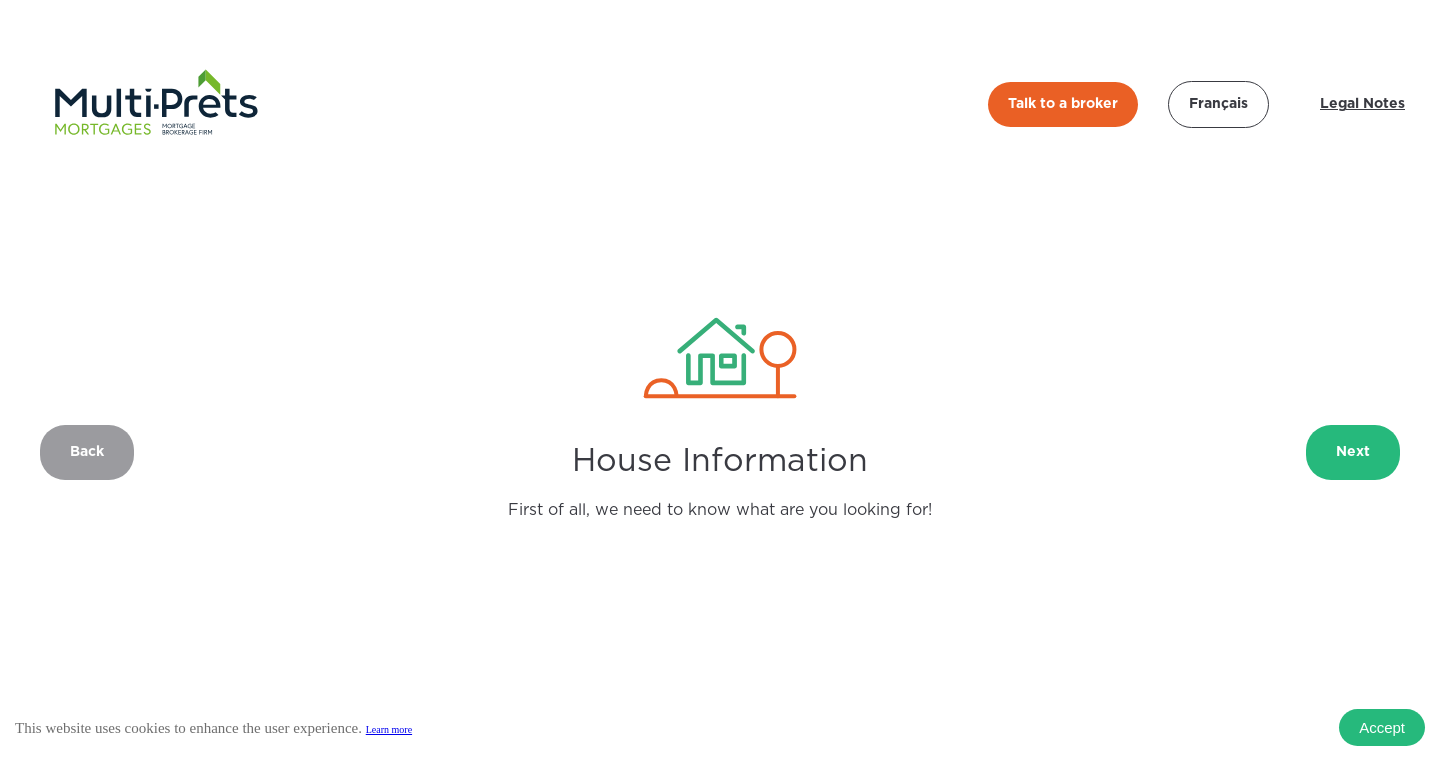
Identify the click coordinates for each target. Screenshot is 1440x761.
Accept (1382, 727)
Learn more (389, 729)
